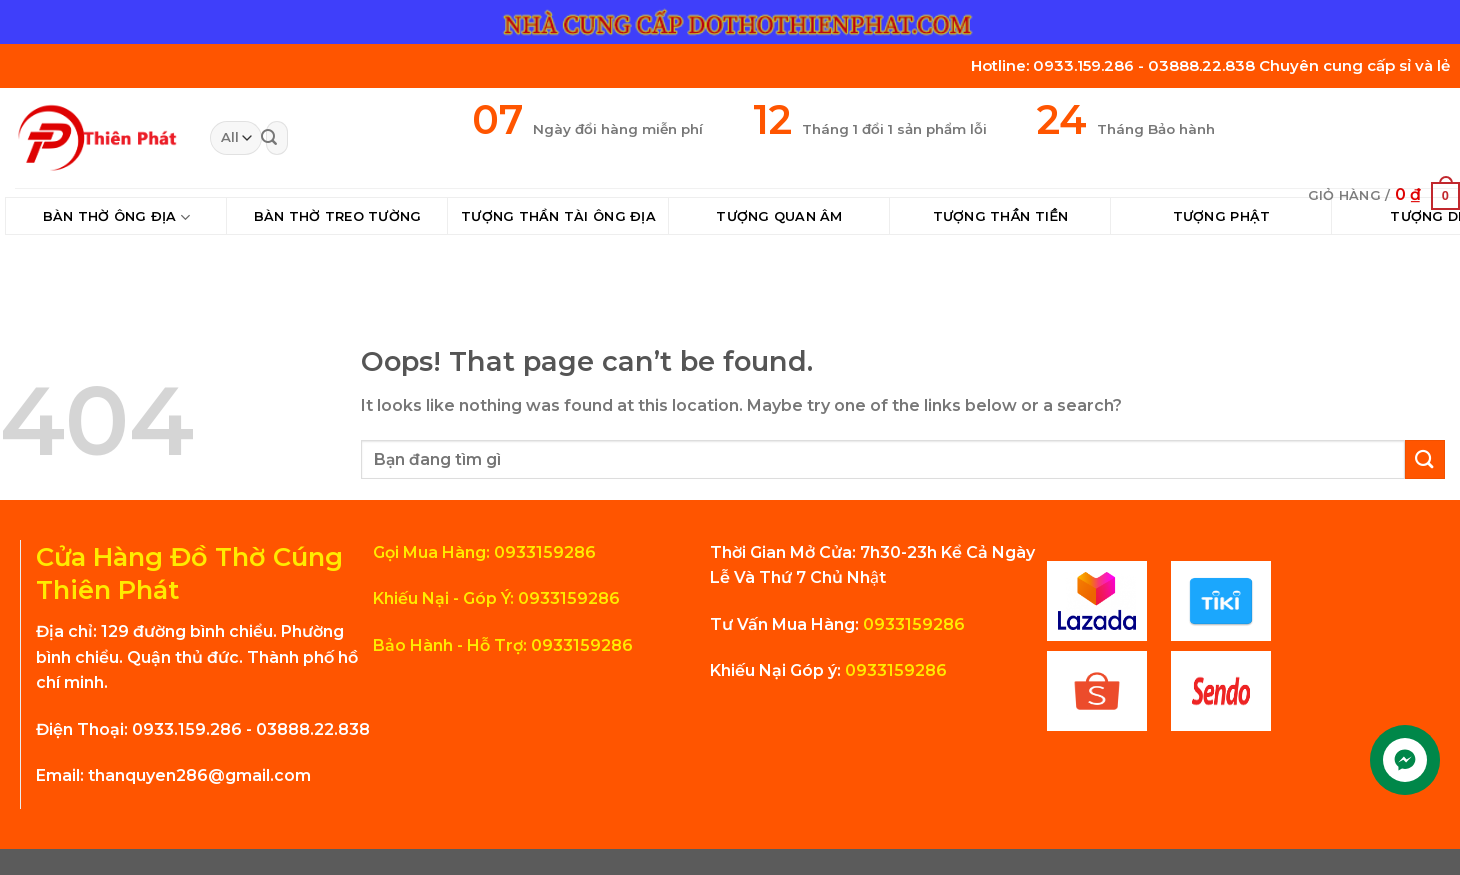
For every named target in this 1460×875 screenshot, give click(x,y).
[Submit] (269, 138)
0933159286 (912, 624)
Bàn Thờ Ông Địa (116, 217)
